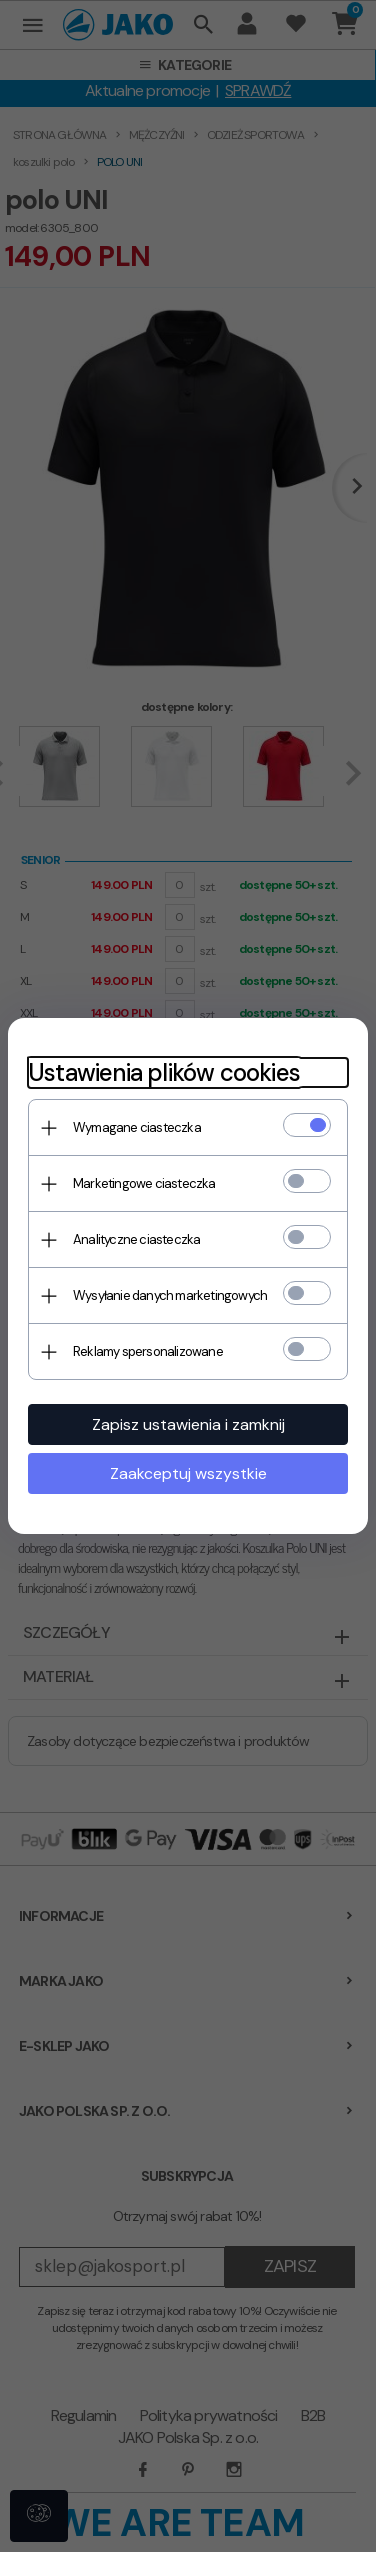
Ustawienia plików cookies (164, 1072)
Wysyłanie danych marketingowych (170, 1295)
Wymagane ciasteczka (137, 1127)
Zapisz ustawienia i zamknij (188, 1424)
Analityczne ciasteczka (136, 1239)
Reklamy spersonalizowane (148, 1351)
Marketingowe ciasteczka (144, 1183)
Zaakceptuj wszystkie (188, 1473)
